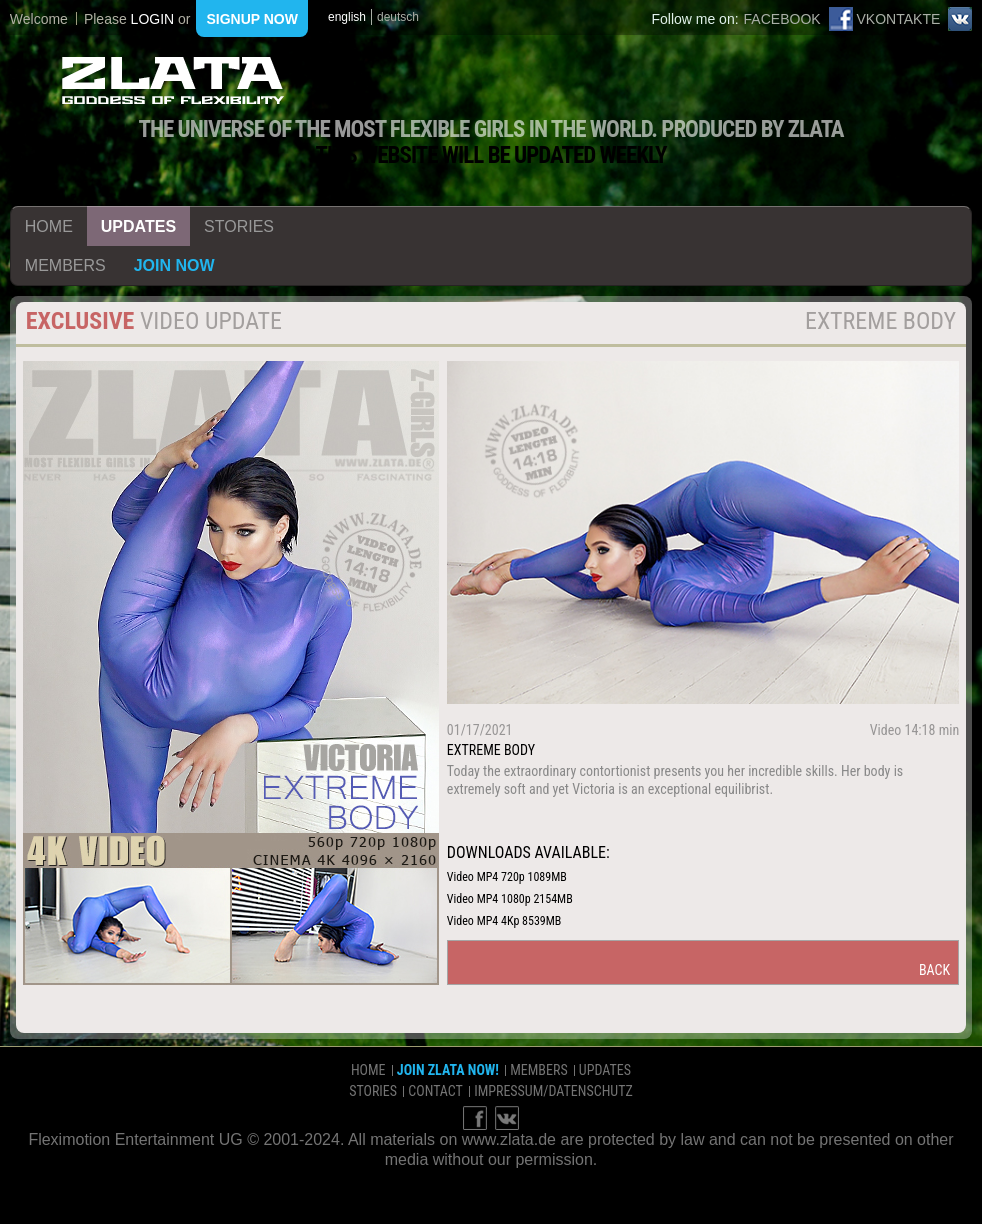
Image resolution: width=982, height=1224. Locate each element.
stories (239, 226)
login (153, 19)
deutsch (398, 17)
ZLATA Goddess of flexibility (173, 80)
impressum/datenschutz (553, 1091)
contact (435, 1091)
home (49, 226)
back (934, 970)
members (65, 265)
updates (138, 226)
